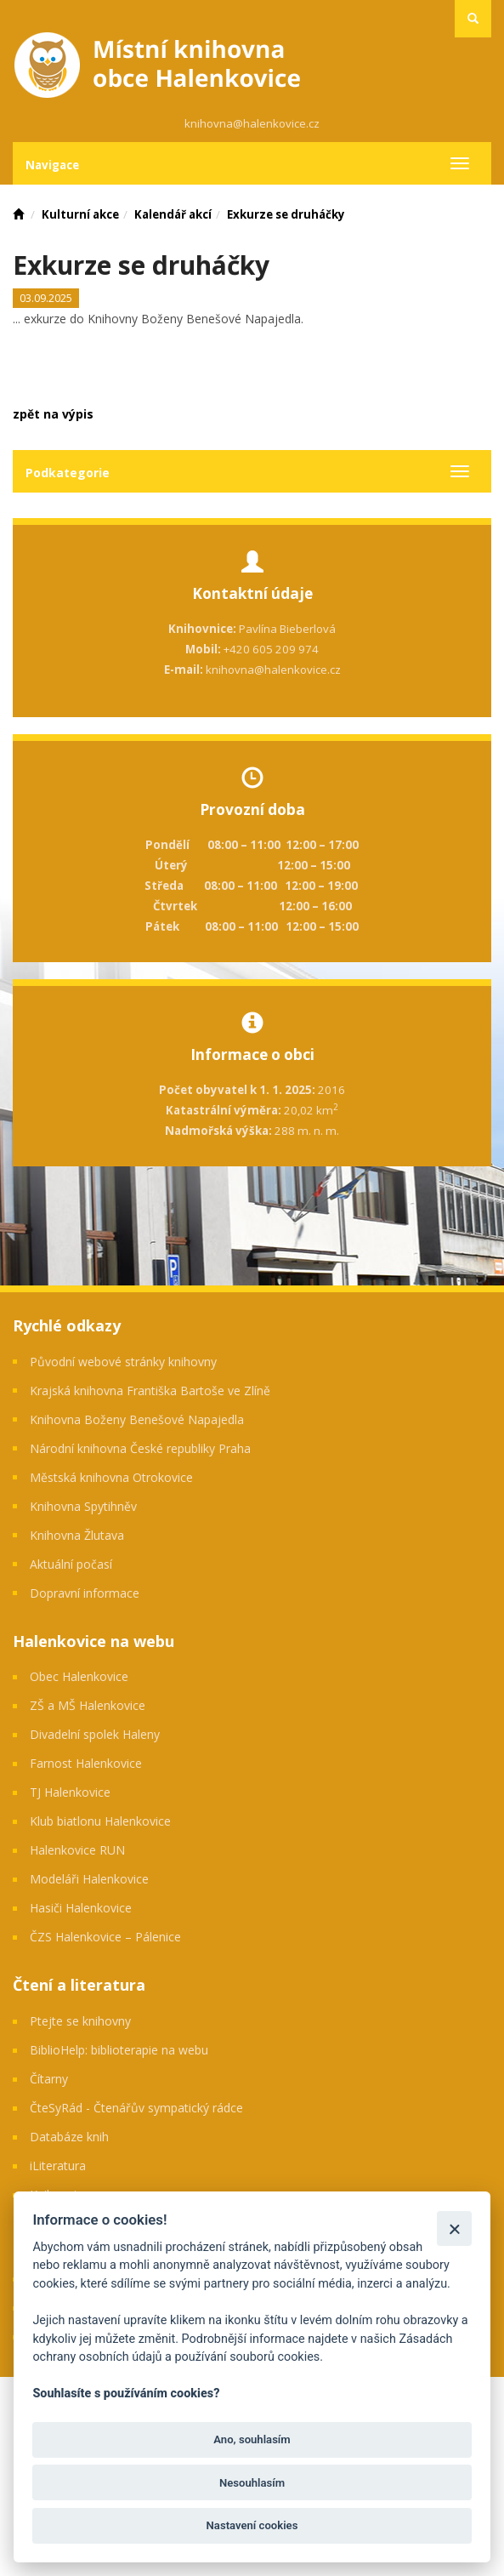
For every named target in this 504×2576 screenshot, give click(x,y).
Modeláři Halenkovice (89, 1879)
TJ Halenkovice (70, 1792)
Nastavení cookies (252, 2525)
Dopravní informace (84, 1593)
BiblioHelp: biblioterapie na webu (119, 2050)
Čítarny (49, 2079)
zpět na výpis (53, 414)
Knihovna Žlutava (77, 1535)
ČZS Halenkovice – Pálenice (105, 1937)
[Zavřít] (454, 2228)
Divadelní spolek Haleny (95, 1734)
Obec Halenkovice (79, 1676)
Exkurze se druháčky (286, 214)
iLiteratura (58, 2165)
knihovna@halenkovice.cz (252, 123)
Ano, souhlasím (252, 2439)
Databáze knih (69, 2137)
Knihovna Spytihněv (83, 1506)
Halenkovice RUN (77, 1850)
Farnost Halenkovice (86, 1763)
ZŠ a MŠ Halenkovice (87, 1705)
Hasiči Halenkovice (81, 1908)
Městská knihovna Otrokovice (111, 1477)
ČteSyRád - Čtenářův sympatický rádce (136, 2108)
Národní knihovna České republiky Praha (140, 1448)
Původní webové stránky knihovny (123, 1362)
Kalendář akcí (173, 214)
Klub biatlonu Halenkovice (100, 1821)
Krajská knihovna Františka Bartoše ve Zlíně (150, 1390)
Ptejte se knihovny (80, 2021)
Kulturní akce (80, 214)
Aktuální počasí (71, 1564)
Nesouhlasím (252, 2482)
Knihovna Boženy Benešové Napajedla (137, 1419)
